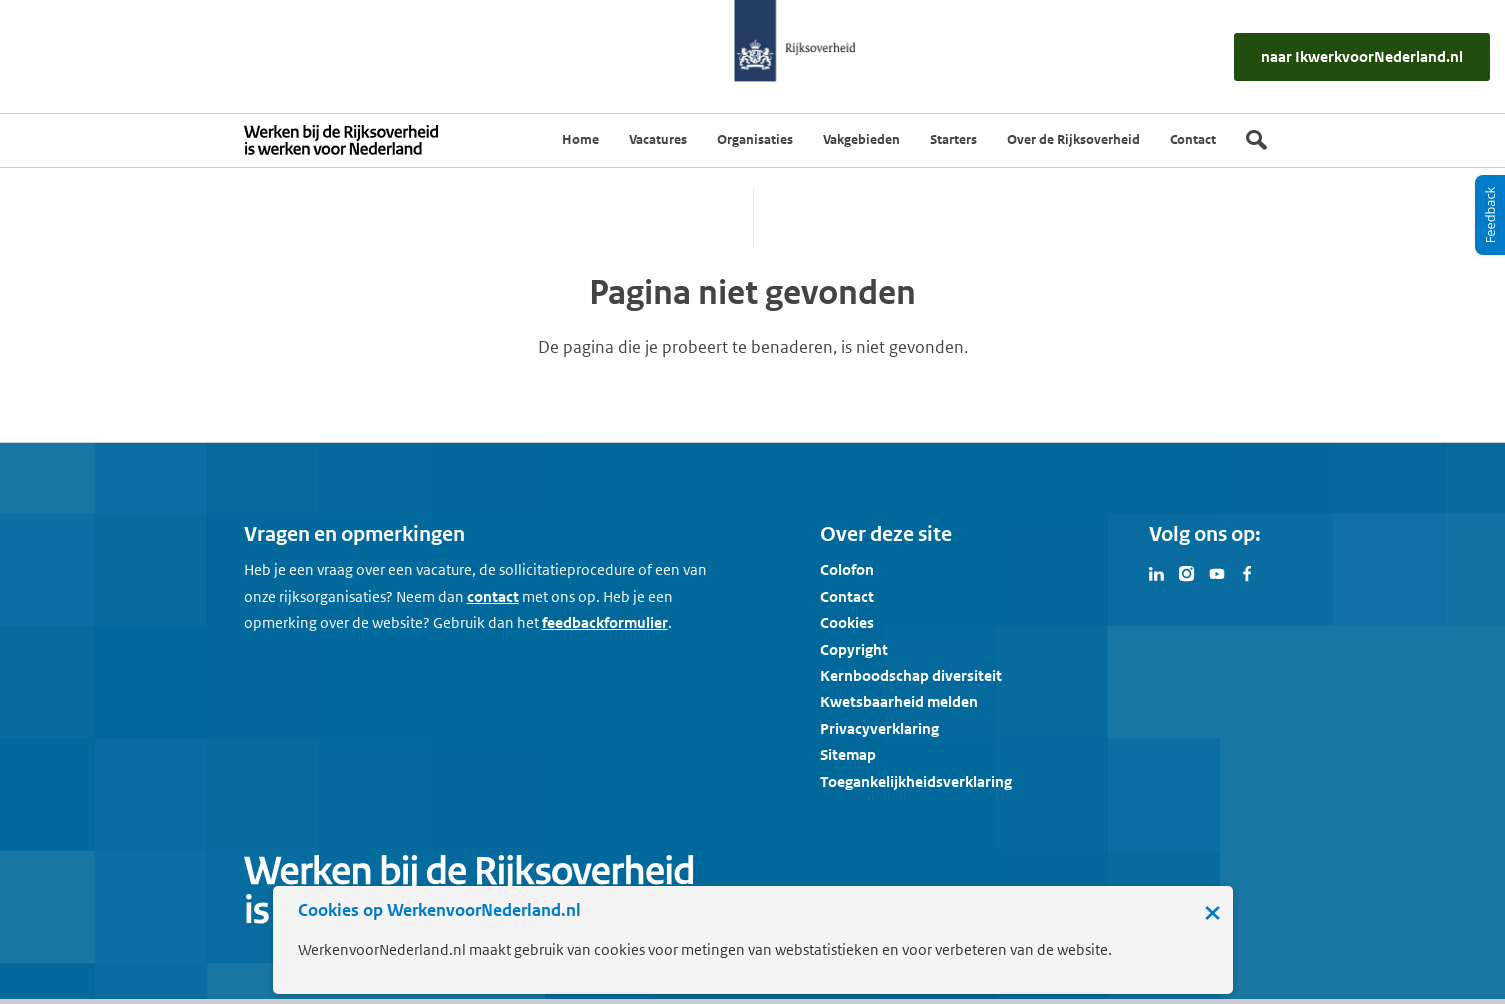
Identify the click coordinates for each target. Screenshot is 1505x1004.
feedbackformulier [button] (605, 622)
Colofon (847, 569)
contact (493, 596)
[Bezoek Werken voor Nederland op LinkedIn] (1157, 572)
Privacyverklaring (879, 728)
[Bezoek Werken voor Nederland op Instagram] (1187, 572)
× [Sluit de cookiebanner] (1212, 912)
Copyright (854, 649)
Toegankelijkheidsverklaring (916, 781)
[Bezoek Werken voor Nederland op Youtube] (1217, 572)
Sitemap (848, 754)
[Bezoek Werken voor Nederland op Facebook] (1247, 572)
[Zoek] (1256, 140)
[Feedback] (1490, 215)
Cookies (847, 622)
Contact (847, 596)
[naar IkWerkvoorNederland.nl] (1362, 56)
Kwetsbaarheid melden (899, 701)
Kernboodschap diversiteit (911, 675)
